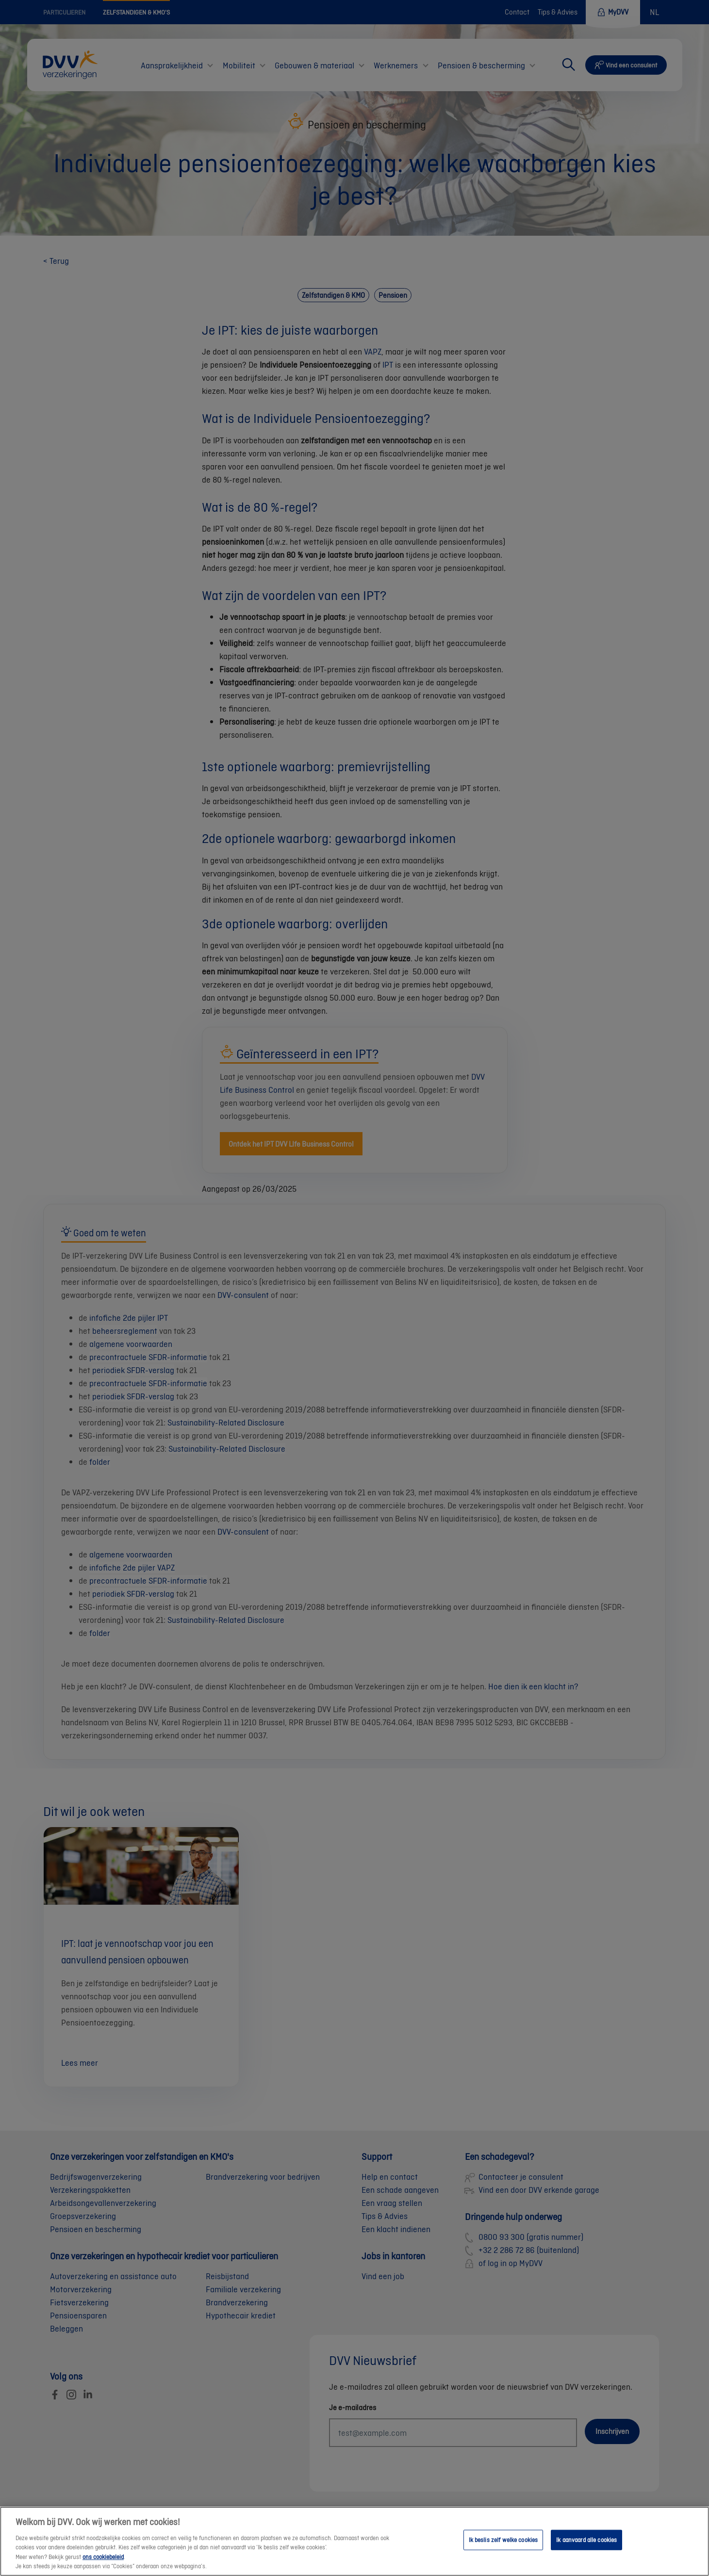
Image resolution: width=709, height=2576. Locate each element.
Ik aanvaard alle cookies (586, 2549)
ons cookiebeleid (103, 2566)
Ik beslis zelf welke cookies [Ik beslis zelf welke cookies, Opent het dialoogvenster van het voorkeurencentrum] (503, 2549)
